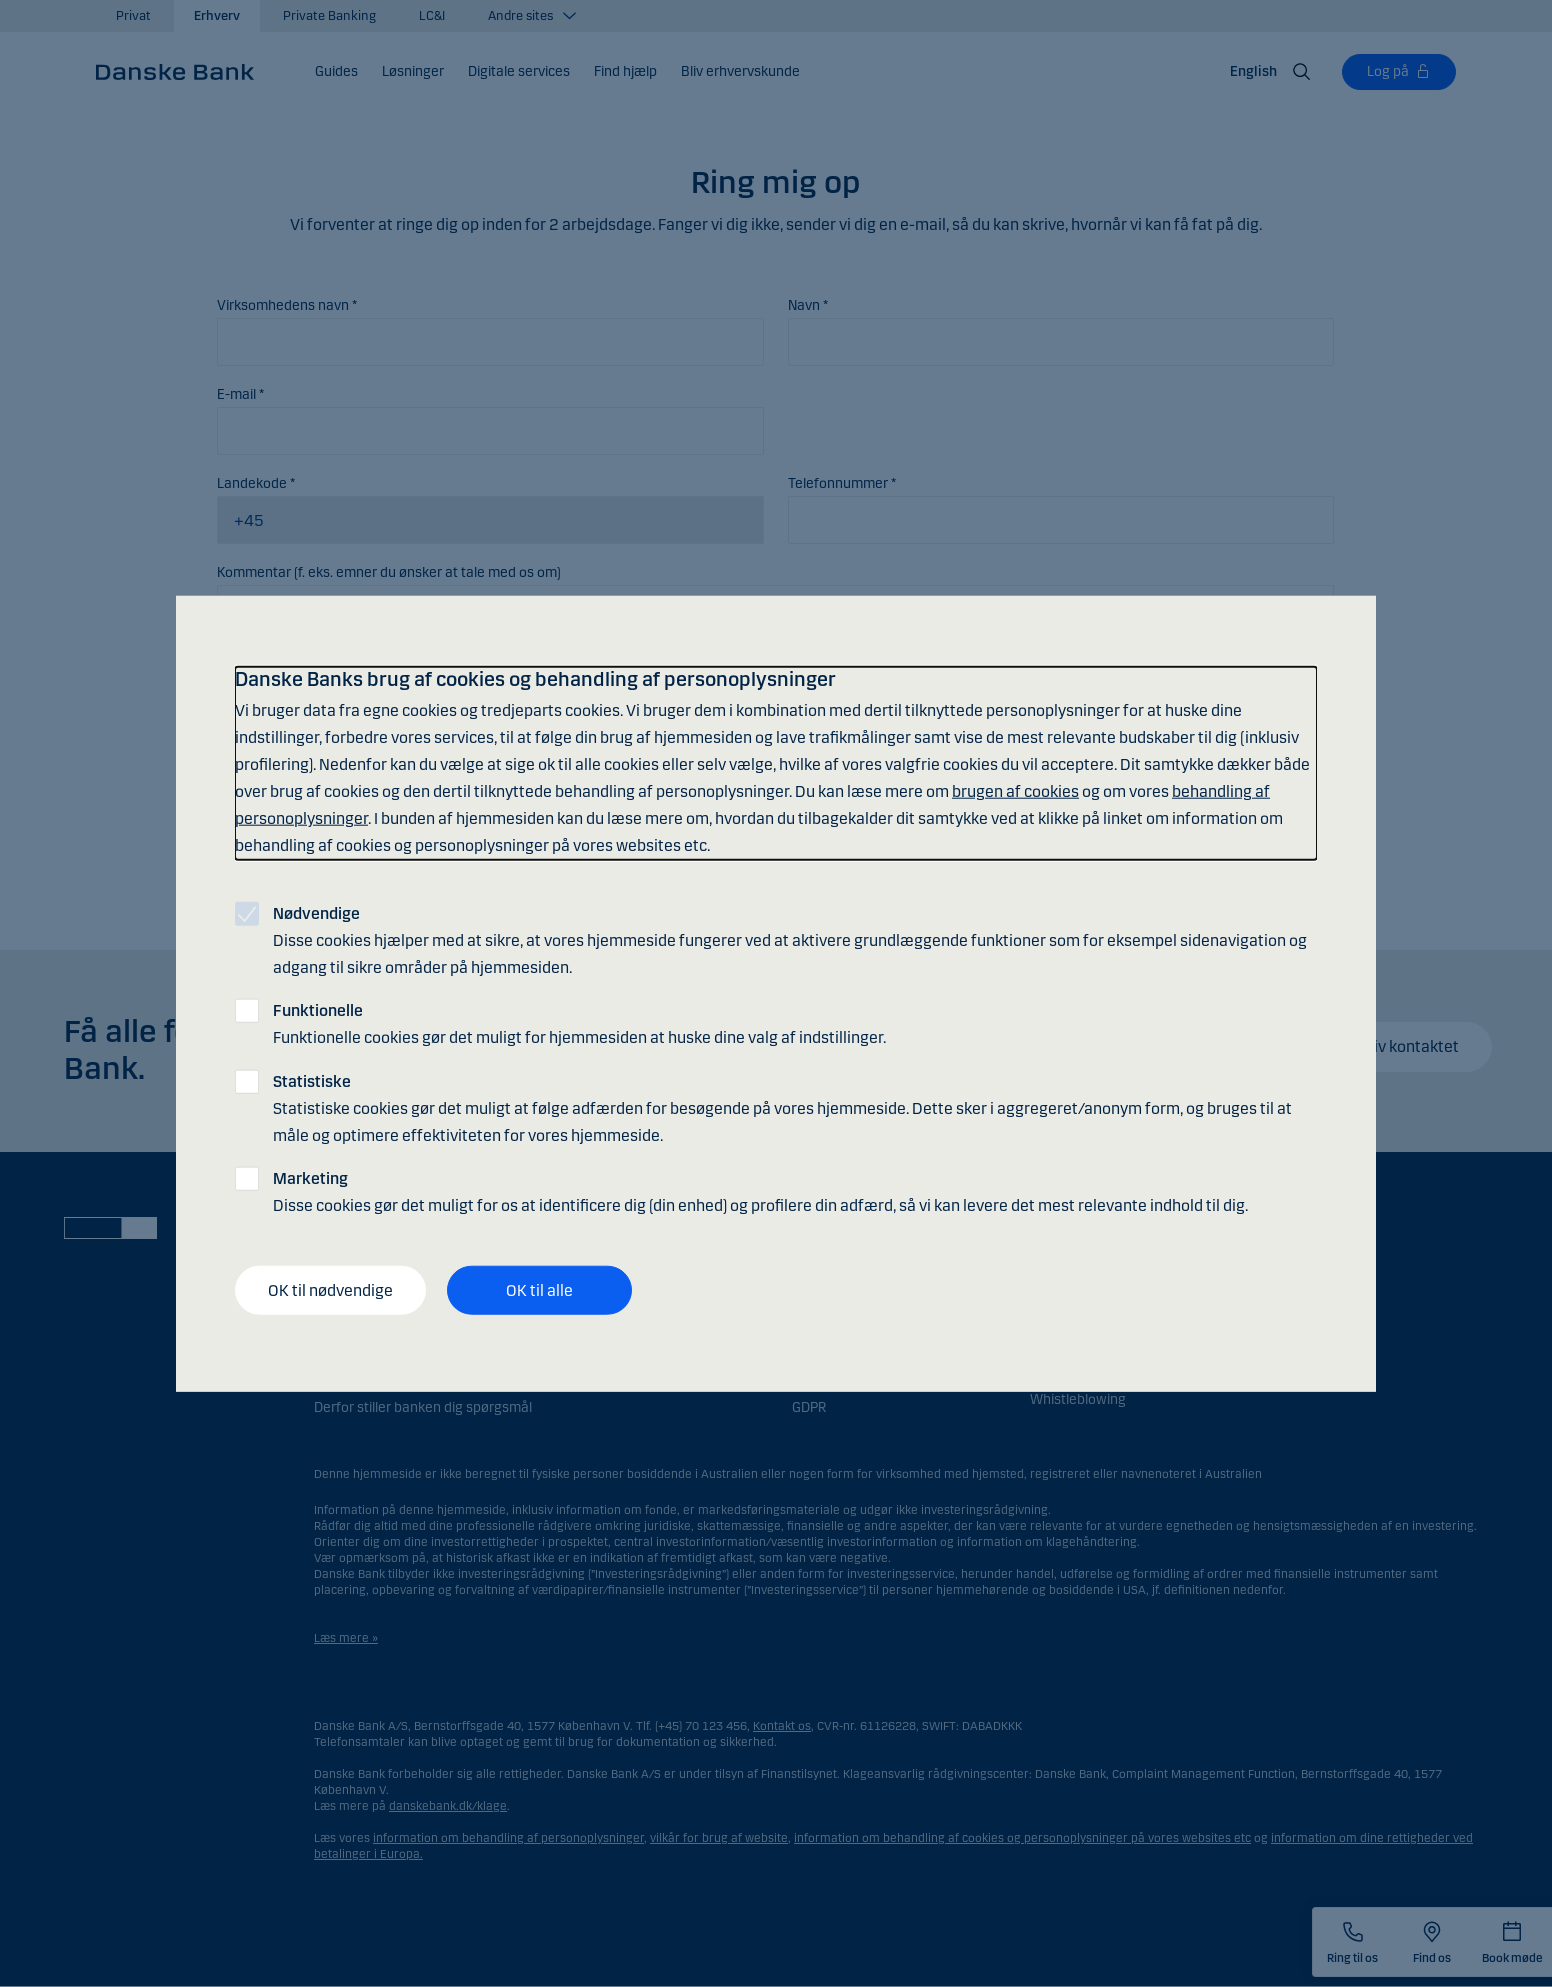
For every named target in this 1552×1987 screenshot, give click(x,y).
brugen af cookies (1015, 791)
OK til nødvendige (330, 1289)
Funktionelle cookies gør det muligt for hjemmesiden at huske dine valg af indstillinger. (579, 1024)
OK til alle (539, 1289)
